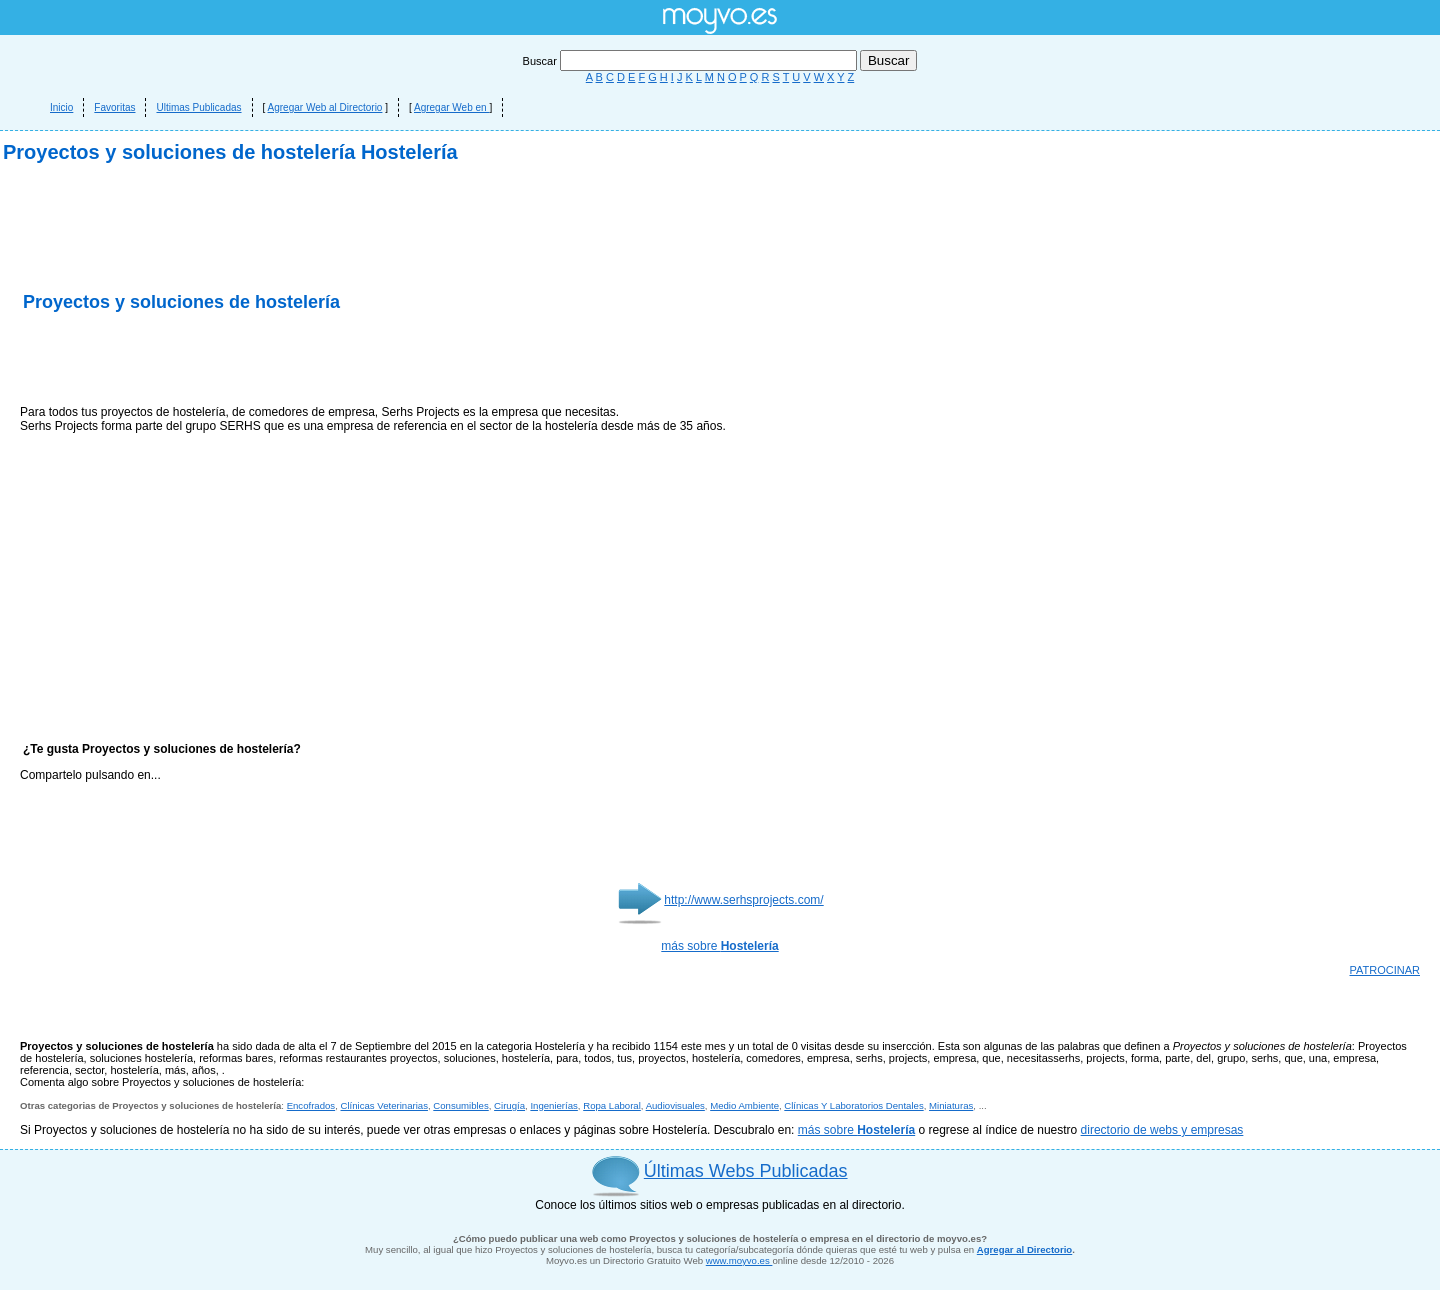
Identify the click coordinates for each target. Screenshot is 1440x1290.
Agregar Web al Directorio (325, 107)
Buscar (691, 61)
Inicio (61, 107)
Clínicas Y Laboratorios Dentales (853, 1105)
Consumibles (460, 1105)
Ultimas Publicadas (198, 107)
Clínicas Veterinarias (384, 1105)
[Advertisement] (254, 360)
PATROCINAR (1385, 970)
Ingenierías (553, 1105)
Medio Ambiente (744, 1105)
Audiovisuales (675, 1105)
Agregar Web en (451, 107)
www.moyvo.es (739, 1260)
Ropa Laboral (612, 1105)
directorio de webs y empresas (1162, 1130)
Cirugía (509, 1105)
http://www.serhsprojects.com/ (743, 900)
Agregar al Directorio (1024, 1249)
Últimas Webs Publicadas (746, 1171)
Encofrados (311, 1105)
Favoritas (114, 107)
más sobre (719, 946)
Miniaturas (951, 1105)
